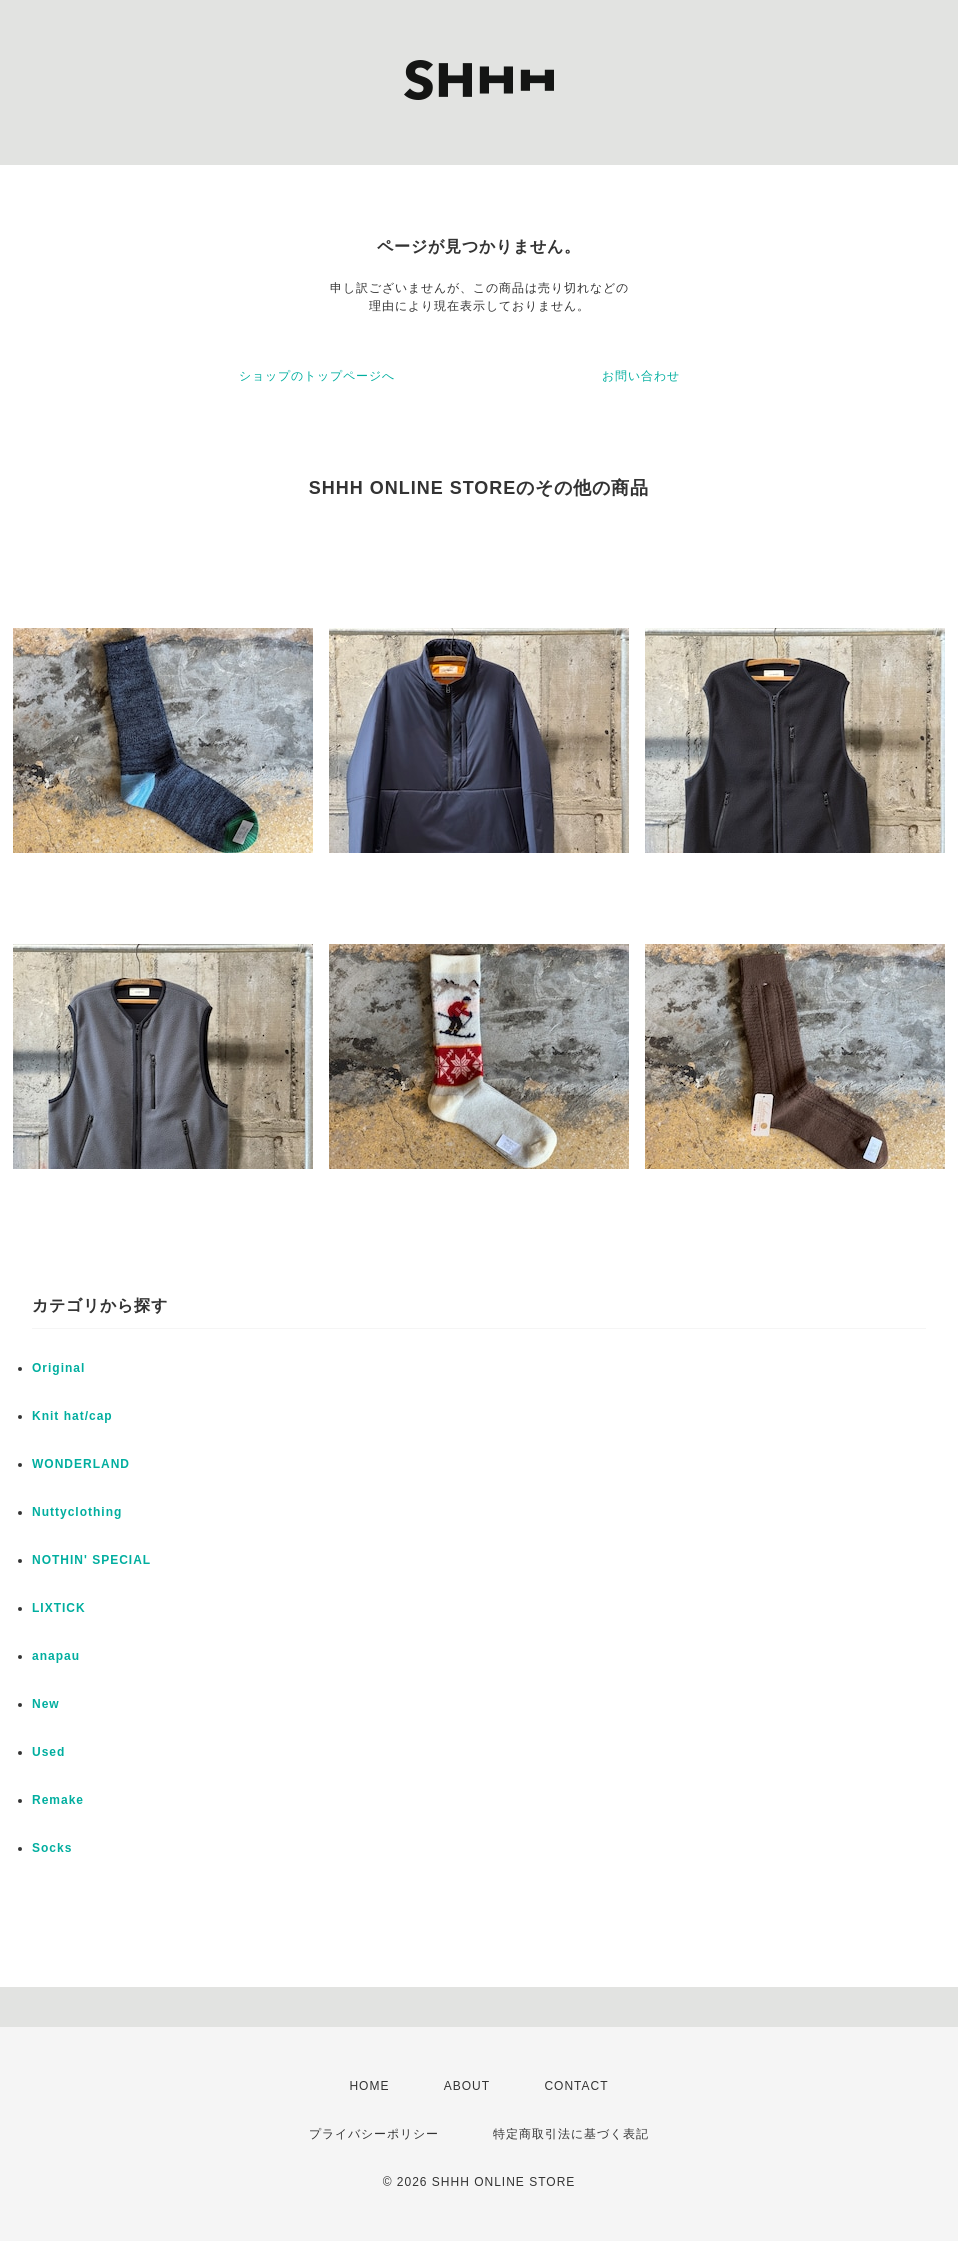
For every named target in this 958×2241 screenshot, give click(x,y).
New (46, 1704)
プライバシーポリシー (374, 2134)
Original (58, 1368)
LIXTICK (59, 1608)
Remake (58, 1800)
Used (48, 1752)
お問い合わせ (641, 376)
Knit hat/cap (72, 1416)
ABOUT (467, 2086)
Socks (52, 1848)
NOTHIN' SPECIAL (91, 1560)
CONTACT (576, 2086)
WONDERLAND (81, 1464)
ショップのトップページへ (317, 376)
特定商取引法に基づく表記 (571, 2134)
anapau (56, 1656)
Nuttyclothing (77, 1512)
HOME (369, 2086)
